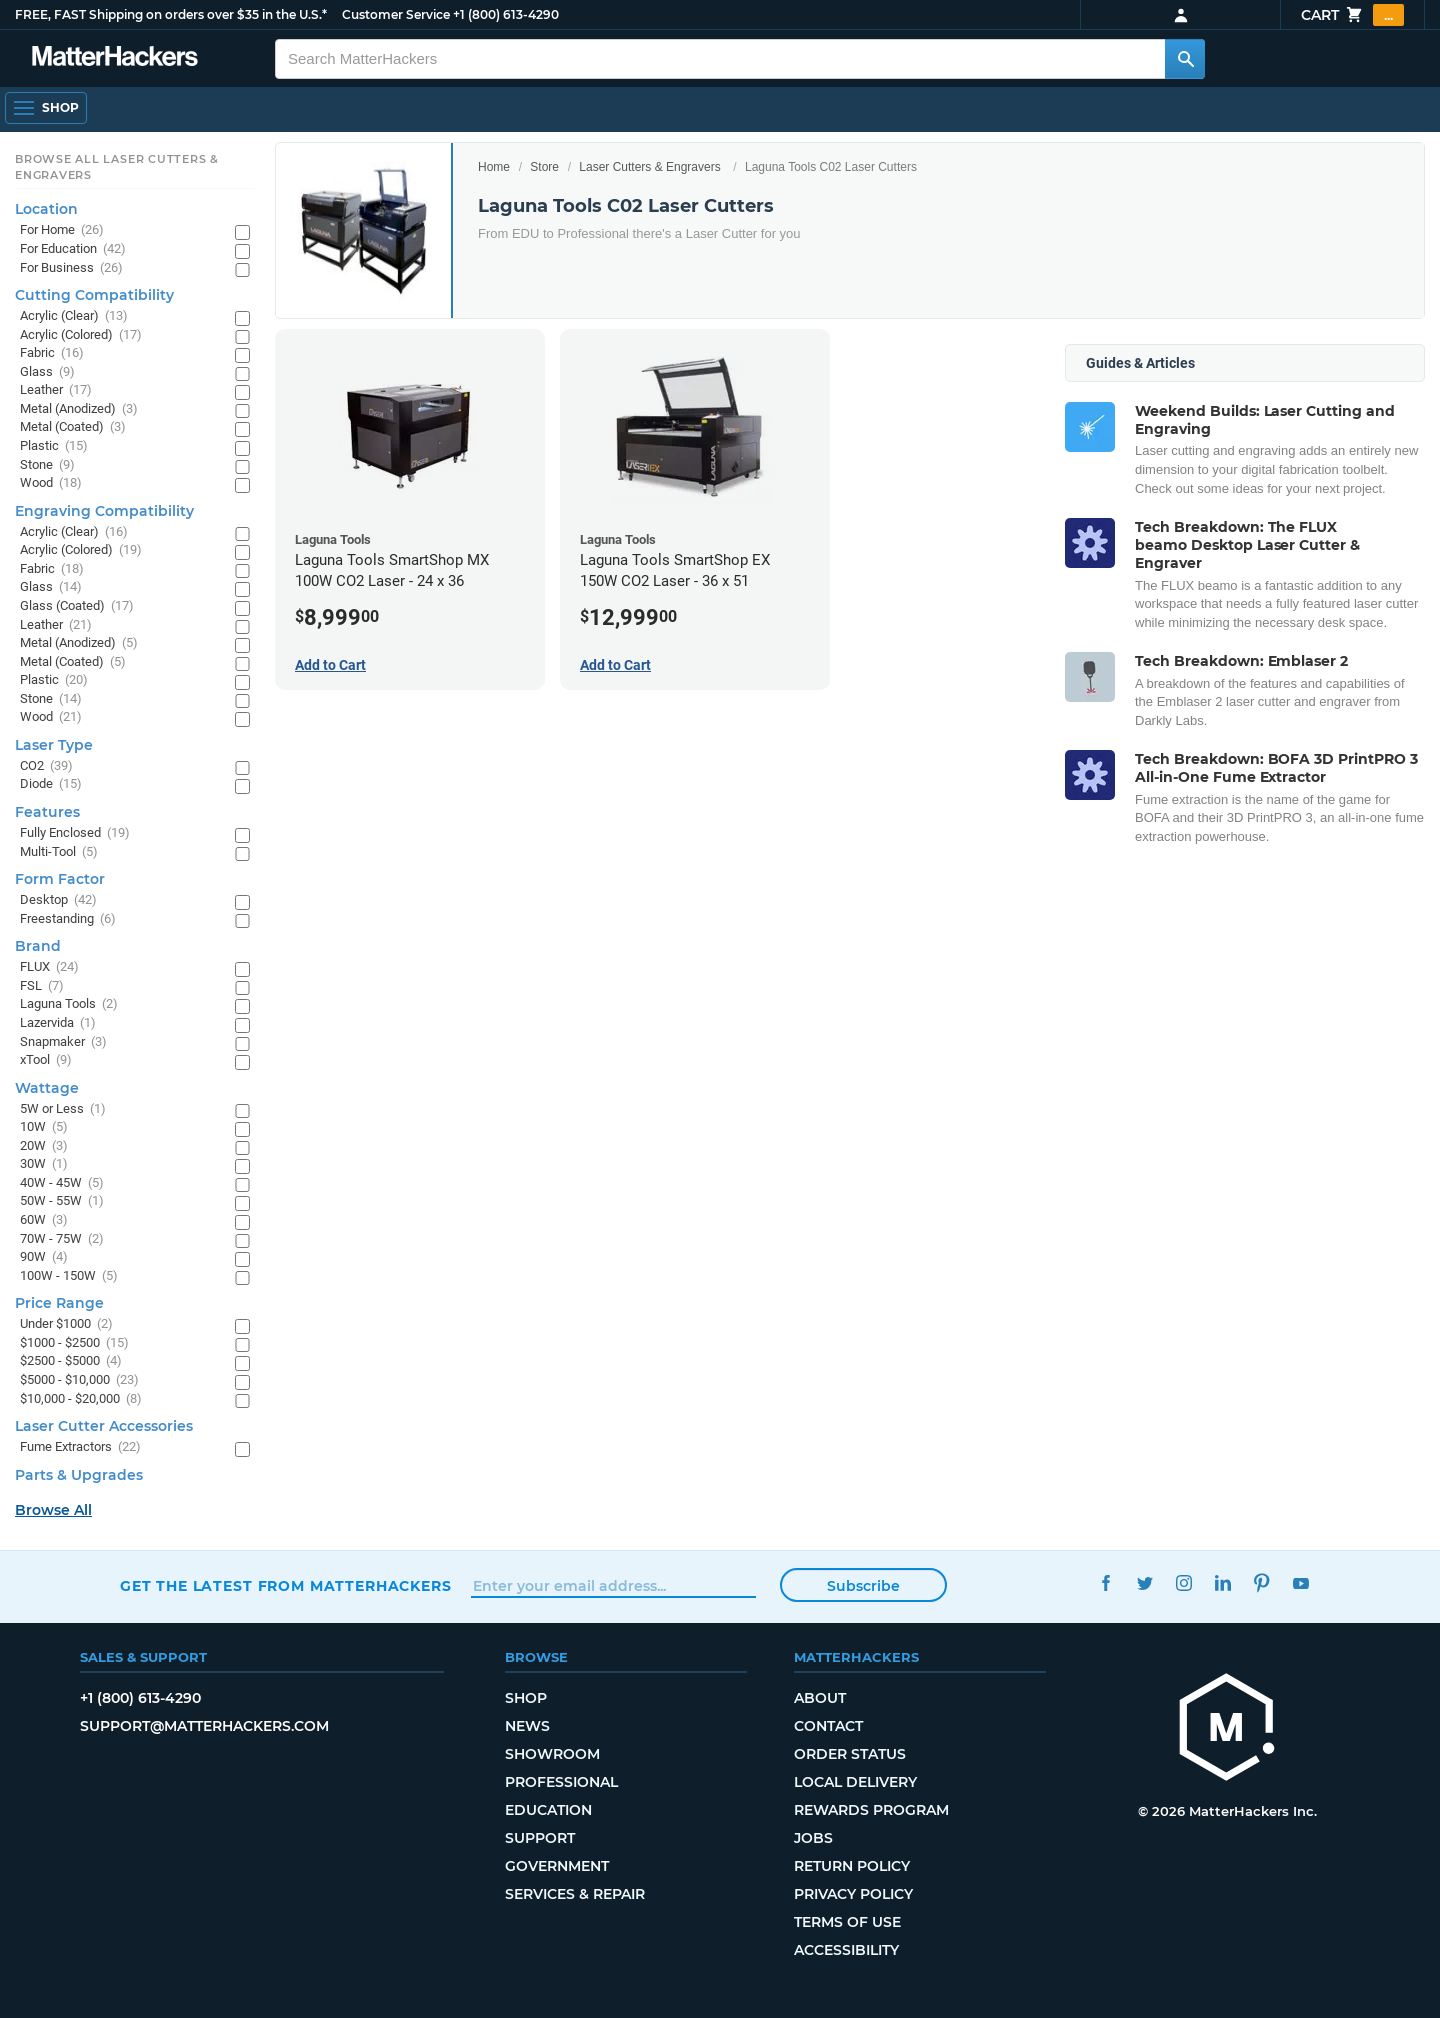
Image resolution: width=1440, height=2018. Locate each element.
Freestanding (68, 919)
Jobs (813, 1838)
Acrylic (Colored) (81, 335)
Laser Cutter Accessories (104, 1426)
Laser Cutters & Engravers (649, 167)
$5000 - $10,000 (79, 1380)
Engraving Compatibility (104, 511)
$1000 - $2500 (74, 1343)
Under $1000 (66, 1324)
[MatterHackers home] (115, 58)
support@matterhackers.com (204, 1726)
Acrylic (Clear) (74, 316)
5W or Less (63, 1109)
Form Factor (60, 879)
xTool (46, 1060)
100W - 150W (69, 1276)
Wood (51, 483)
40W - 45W (62, 1183)
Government (557, 1866)
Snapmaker (63, 1042)
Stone (47, 465)
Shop (526, 1698)
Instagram (1183, 1583)
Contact (828, 1726)
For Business (71, 268)
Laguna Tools (69, 1004)
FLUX (49, 967)
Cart (1352, 15)
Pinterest (1261, 1583)
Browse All (53, 1510)
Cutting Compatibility (94, 295)
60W (44, 1220)
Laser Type (54, 745)
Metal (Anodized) (79, 409)
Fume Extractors (80, 1447)
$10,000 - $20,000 (81, 1399)
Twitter (1144, 1583)
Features (47, 812)
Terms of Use (847, 1922)
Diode (51, 784)
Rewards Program (871, 1810)
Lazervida (58, 1023)
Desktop (58, 900)
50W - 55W (62, 1201)
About (820, 1698)
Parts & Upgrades (79, 1475)
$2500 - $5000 (71, 1361)
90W (44, 1257)
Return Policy (852, 1866)
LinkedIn (1222, 1583)
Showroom (552, 1754)
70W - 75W (62, 1239)
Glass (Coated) (77, 606)
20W (44, 1146)
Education (548, 1810)
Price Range (59, 1303)
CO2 (46, 766)
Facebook (1105, 1583)
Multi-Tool (59, 852)
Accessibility (846, 1950)
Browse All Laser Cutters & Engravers (117, 167)
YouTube (1300, 1583)
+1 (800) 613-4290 (506, 14)
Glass (47, 372)
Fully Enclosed (75, 833)
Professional (561, 1782)
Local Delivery (855, 1782)
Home (494, 167)
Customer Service (396, 14)
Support (540, 1838)
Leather (56, 390)
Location (46, 209)
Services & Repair (575, 1894)
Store (544, 167)
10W (44, 1127)
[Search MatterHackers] (1185, 59)
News (527, 1726)
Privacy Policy (853, 1894)
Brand (38, 946)
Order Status (850, 1754)
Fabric (52, 353)
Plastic (54, 446)
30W (44, 1164)
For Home (62, 230)
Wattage (47, 1088)
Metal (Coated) (73, 427)
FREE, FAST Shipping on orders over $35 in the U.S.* (171, 14)
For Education (73, 249)
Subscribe (863, 1586)
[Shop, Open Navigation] (46, 108)
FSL (42, 986)
